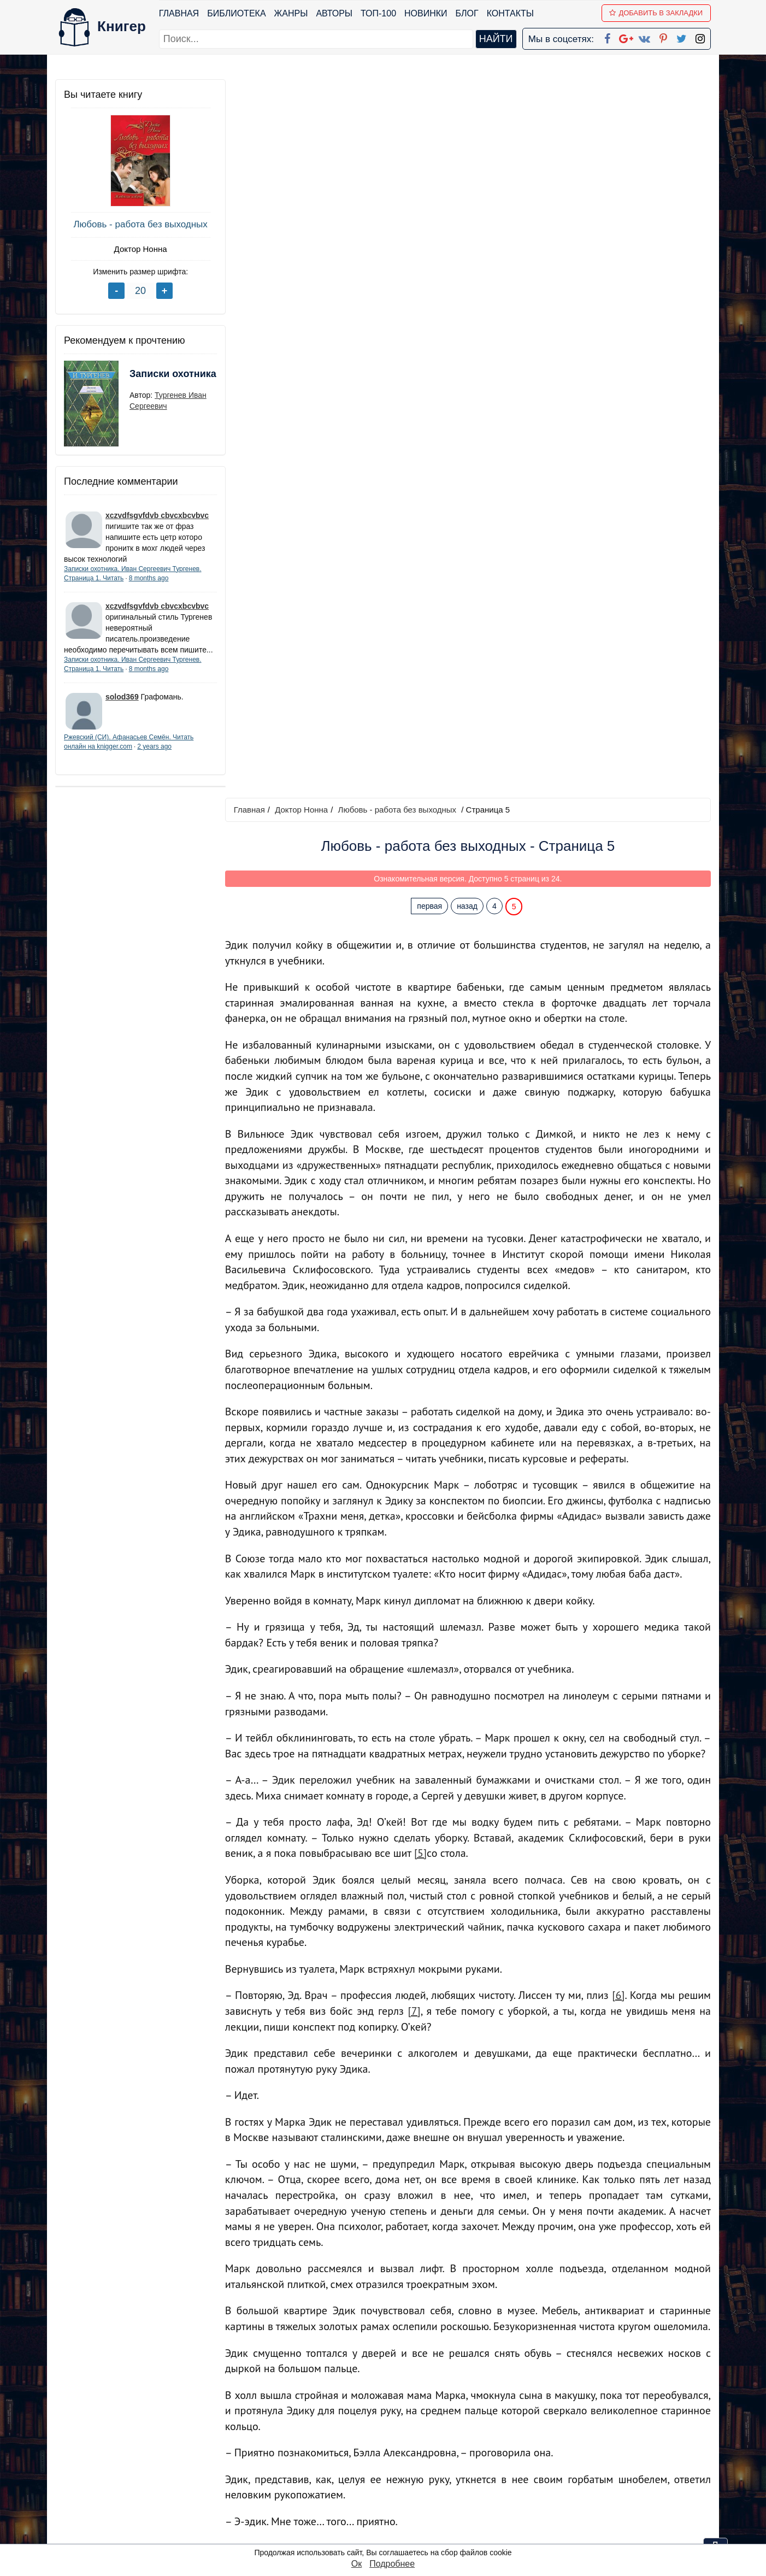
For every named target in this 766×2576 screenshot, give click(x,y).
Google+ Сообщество (424, 2463)
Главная (179, 13)
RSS (388, 2534)
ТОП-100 (378, 13)
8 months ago (149, 578)
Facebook (397, 2435)
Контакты (510, 13)
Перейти (487, 2355)
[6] (618, 1276)
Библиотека (236, 13)
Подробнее (392, 2563)
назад (468, 187)
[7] (415, 1292)
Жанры (291, 13)
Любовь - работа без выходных (137, 224)
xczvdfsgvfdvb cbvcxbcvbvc (157, 515)
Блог (467, 13)
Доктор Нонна (136, 249)
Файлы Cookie (562, 2463)
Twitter (392, 2506)
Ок (356, 2563)
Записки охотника (151, 380)
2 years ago (154, 757)
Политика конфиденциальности (598, 2449)
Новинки (425, 13)
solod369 (122, 707)
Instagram (398, 2520)
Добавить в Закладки (656, 13)
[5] (422, 1134)
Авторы (334, 13)
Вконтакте (400, 2478)
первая (430, 187)
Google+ (397, 2449)
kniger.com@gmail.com (605, 2435)
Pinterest (395, 2492)
